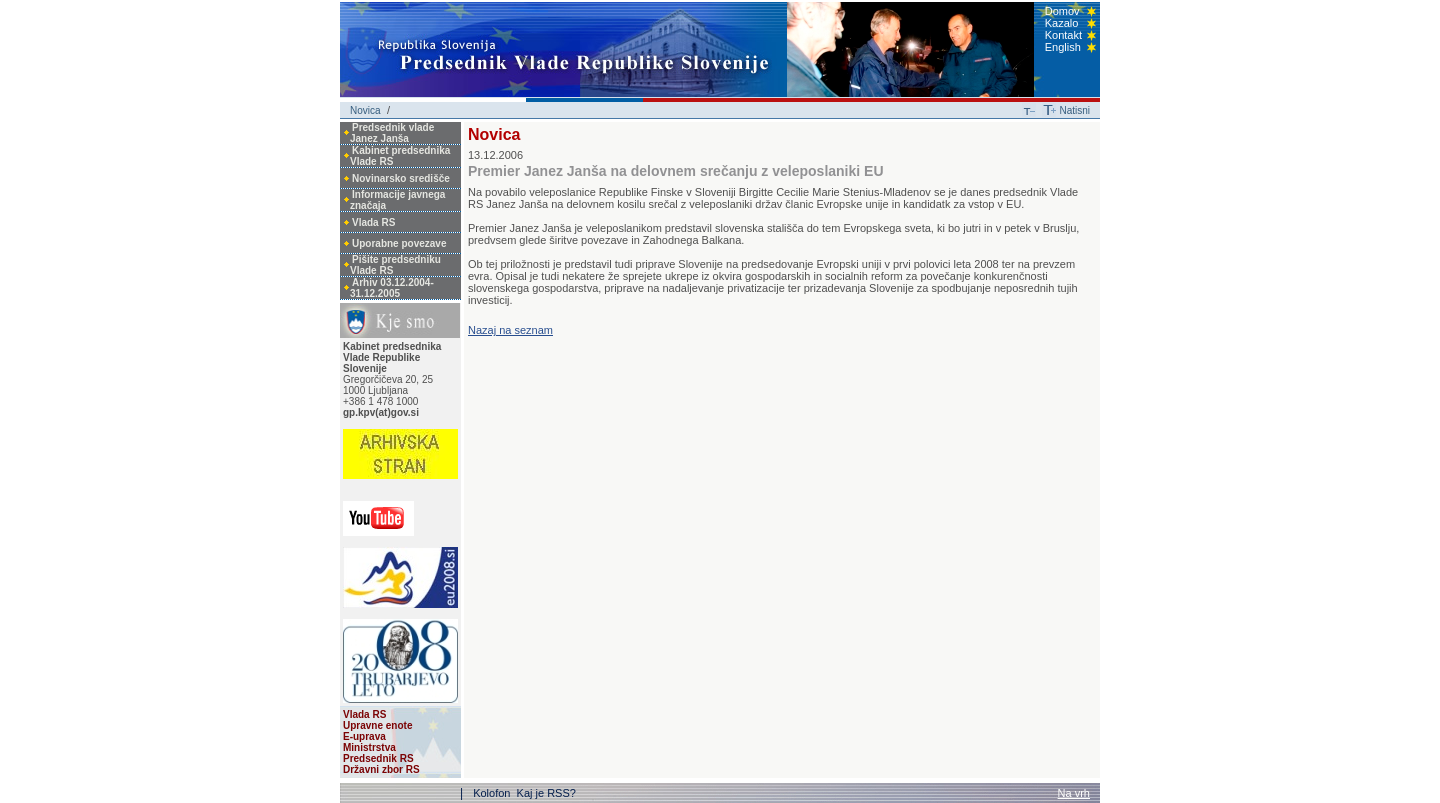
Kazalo (1062, 23)
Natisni (1074, 110)
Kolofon (493, 793)
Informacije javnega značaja (397, 200)
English (1063, 47)
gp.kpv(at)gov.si (381, 412)
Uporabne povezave (399, 243)
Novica (365, 110)
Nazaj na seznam (510, 330)
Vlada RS (373, 222)
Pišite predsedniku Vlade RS (395, 265)
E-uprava (364, 736)
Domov (1062, 11)
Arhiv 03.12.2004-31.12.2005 (392, 288)
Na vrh (1074, 793)
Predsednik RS (378, 758)
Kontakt (1063, 35)
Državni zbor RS (381, 769)
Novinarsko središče (401, 178)
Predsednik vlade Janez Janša (392, 133)
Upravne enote (377, 725)
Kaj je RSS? (546, 793)
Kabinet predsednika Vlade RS (400, 156)
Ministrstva (369, 747)
